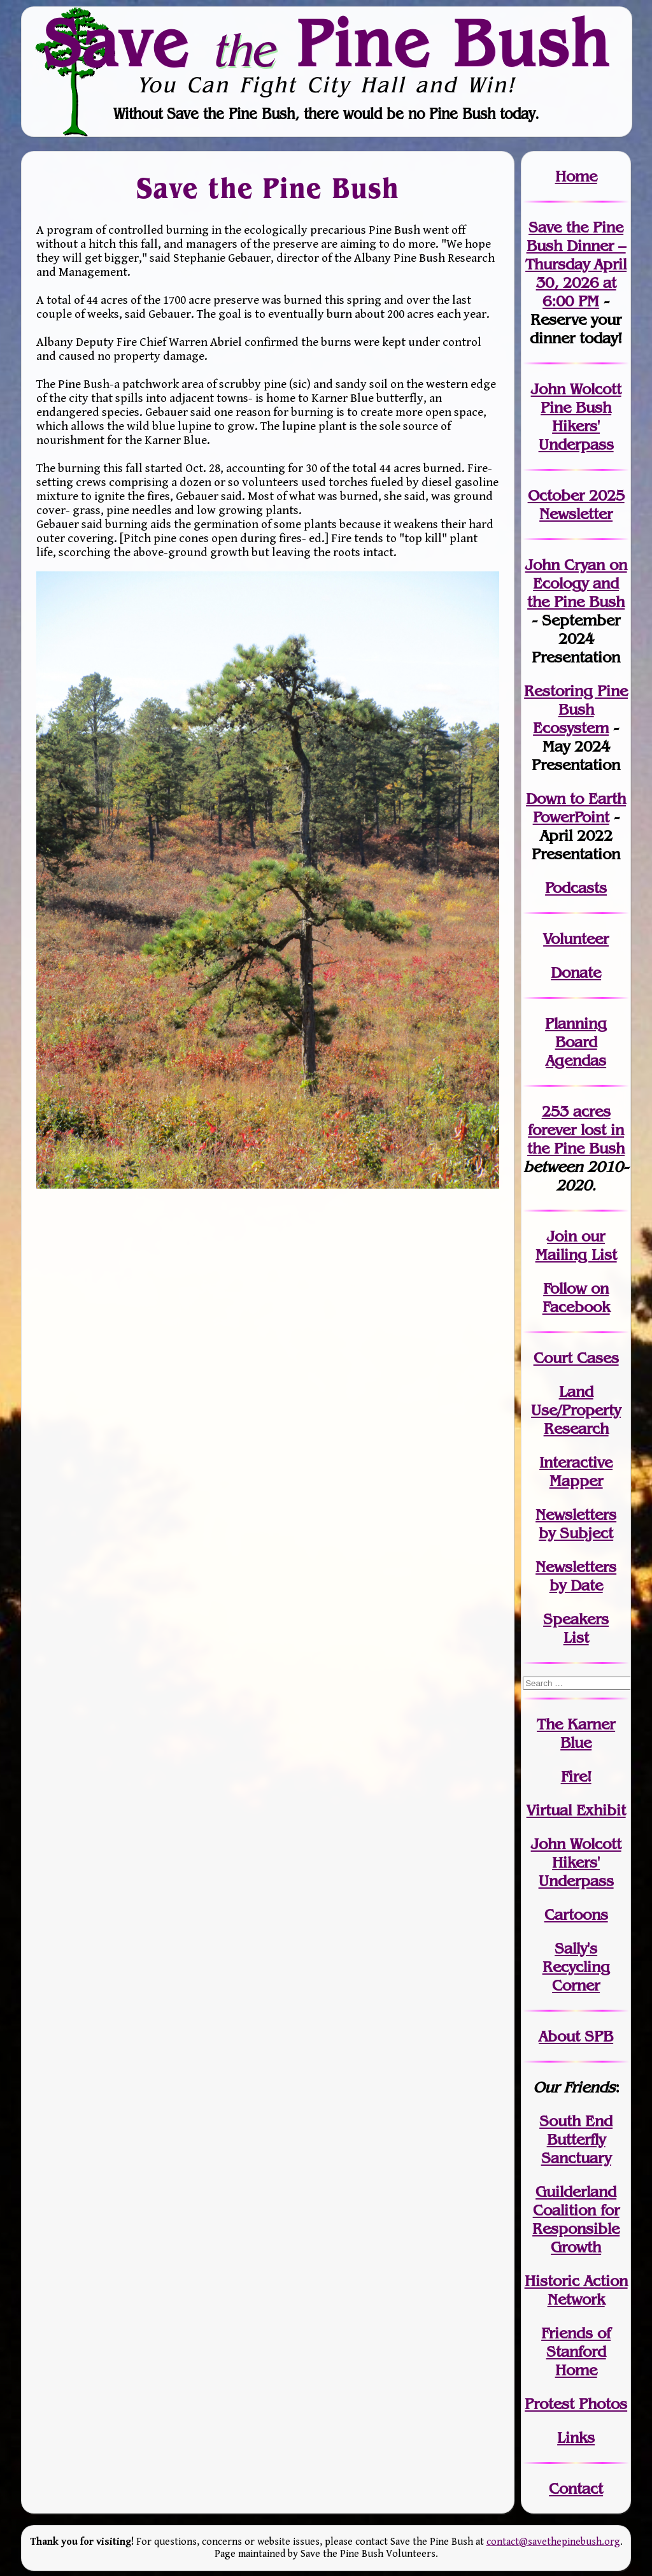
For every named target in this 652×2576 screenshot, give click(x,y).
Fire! (576, 1776)
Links (576, 2437)
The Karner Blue (576, 1733)
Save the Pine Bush (268, 188)
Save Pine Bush (327, 42)
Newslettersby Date (575, 1575)
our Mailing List (576, 1245)
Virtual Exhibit (576, 1810)
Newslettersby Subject (575, 1523)
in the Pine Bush (576, 1138)
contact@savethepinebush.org (553, 2542)
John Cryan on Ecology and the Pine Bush (576, 583)
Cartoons (576, 1914)
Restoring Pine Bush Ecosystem (576, 709)
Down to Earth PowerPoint (576, 807)
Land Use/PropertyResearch (576, 1410)
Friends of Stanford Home (576, 2351)
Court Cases (576, 1358)
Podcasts (576, 887)
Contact (576, 2488)
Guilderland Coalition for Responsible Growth (576, 2219)
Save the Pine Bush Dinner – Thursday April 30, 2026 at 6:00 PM (576, 264)
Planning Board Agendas (576, 1042)
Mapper (576, 1480)
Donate (576, 972)
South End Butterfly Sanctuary (576, 2139)
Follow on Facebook (576, 1297)
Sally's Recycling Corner (576, 1966)
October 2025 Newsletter (576, 504)
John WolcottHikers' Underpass (576, 1862)
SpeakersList (576, 1628)
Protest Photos (576, 2403)
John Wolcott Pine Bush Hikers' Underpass (576, 417)
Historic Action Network (576, 2290)
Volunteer (576, 938)
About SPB (576, 2036)
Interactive (576, 1462)
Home (576, 176)
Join (562, 1236)
